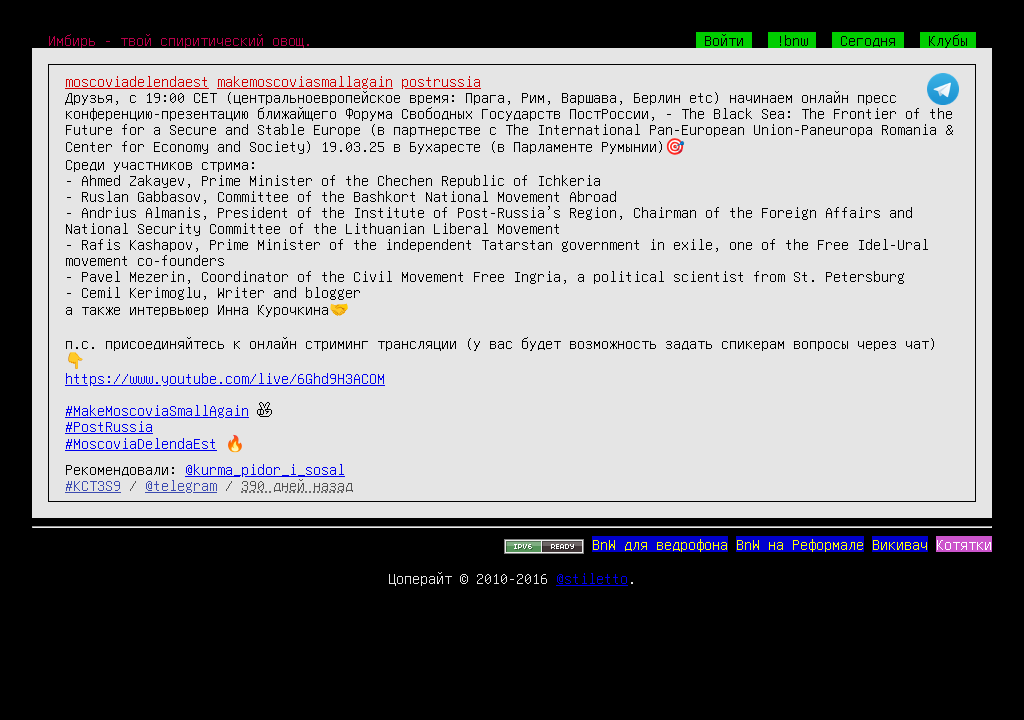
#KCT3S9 (93, 485)
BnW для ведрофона (660, 544)
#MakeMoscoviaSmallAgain (157, 410)
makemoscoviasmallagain (305, 81)
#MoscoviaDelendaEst (141, 443)
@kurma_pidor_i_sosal (265, 469)
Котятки (964, 544)
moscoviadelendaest (137, 81)
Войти (724, 40)
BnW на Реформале (800, 544)
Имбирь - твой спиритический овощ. (180, 40)
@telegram (181, 485)
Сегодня (868, 40)
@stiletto (592, 578)
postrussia (441, 81)
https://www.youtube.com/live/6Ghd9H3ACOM (225, 378)
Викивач (900, 544)
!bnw (792, 40)
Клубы (948, 40)
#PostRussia (109, 426)
